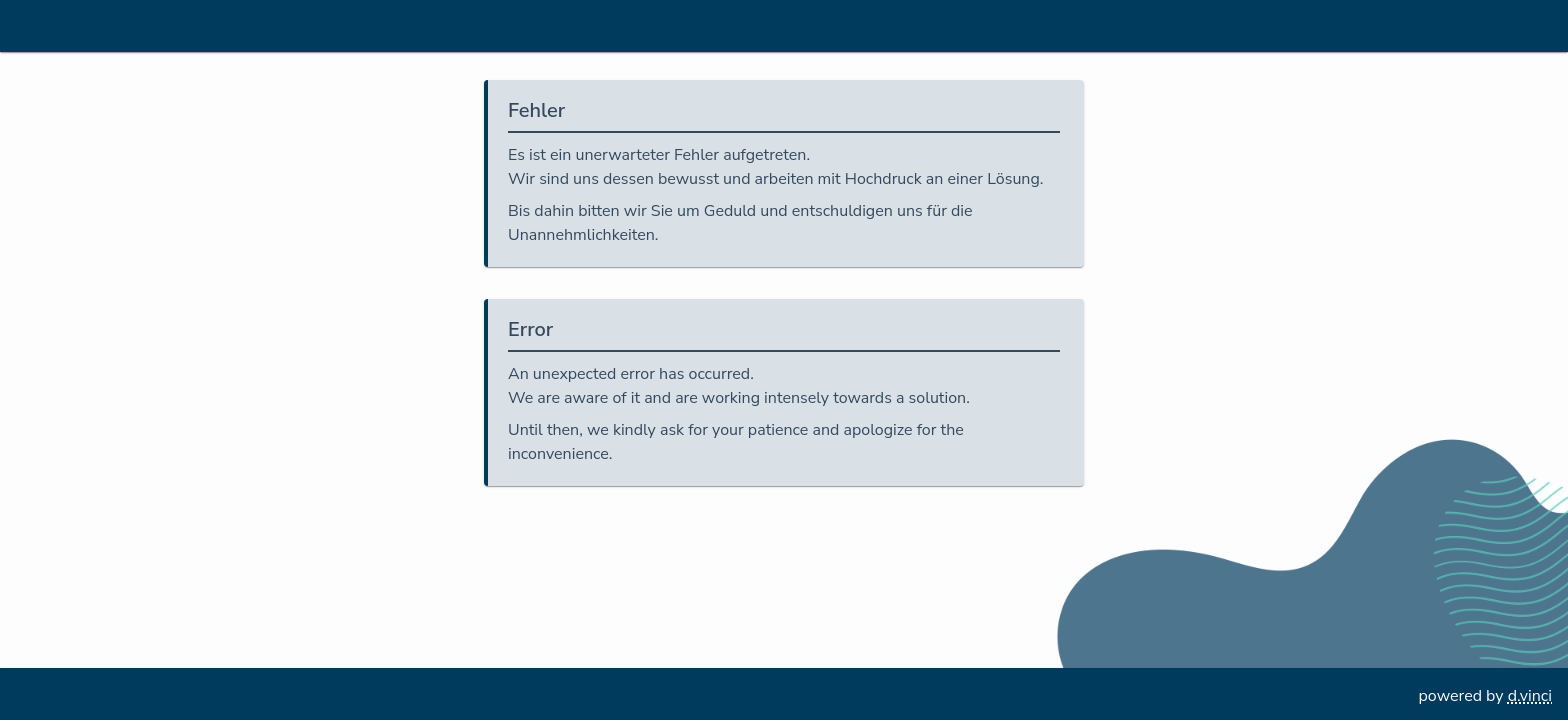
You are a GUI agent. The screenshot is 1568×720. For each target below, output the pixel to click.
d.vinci (1530, 696)
